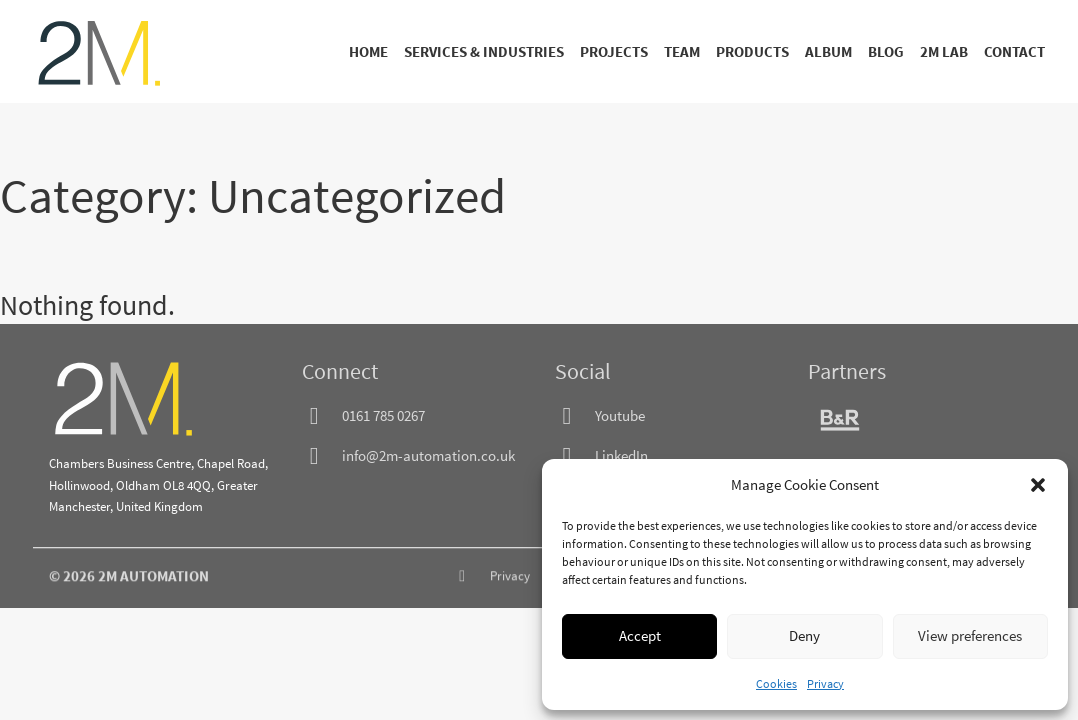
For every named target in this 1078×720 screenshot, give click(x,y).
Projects (614, 51)
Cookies (776, 683)
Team (682, 51)
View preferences (970, 635)
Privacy (825, 683)
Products (752, 51)
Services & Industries (484, 51)
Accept (640, 635)
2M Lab (944, 51)
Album (828, 51)
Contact (1014, 51)
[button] (1038, 485)
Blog (886, 51)
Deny (804, 635)
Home (368, 51)
